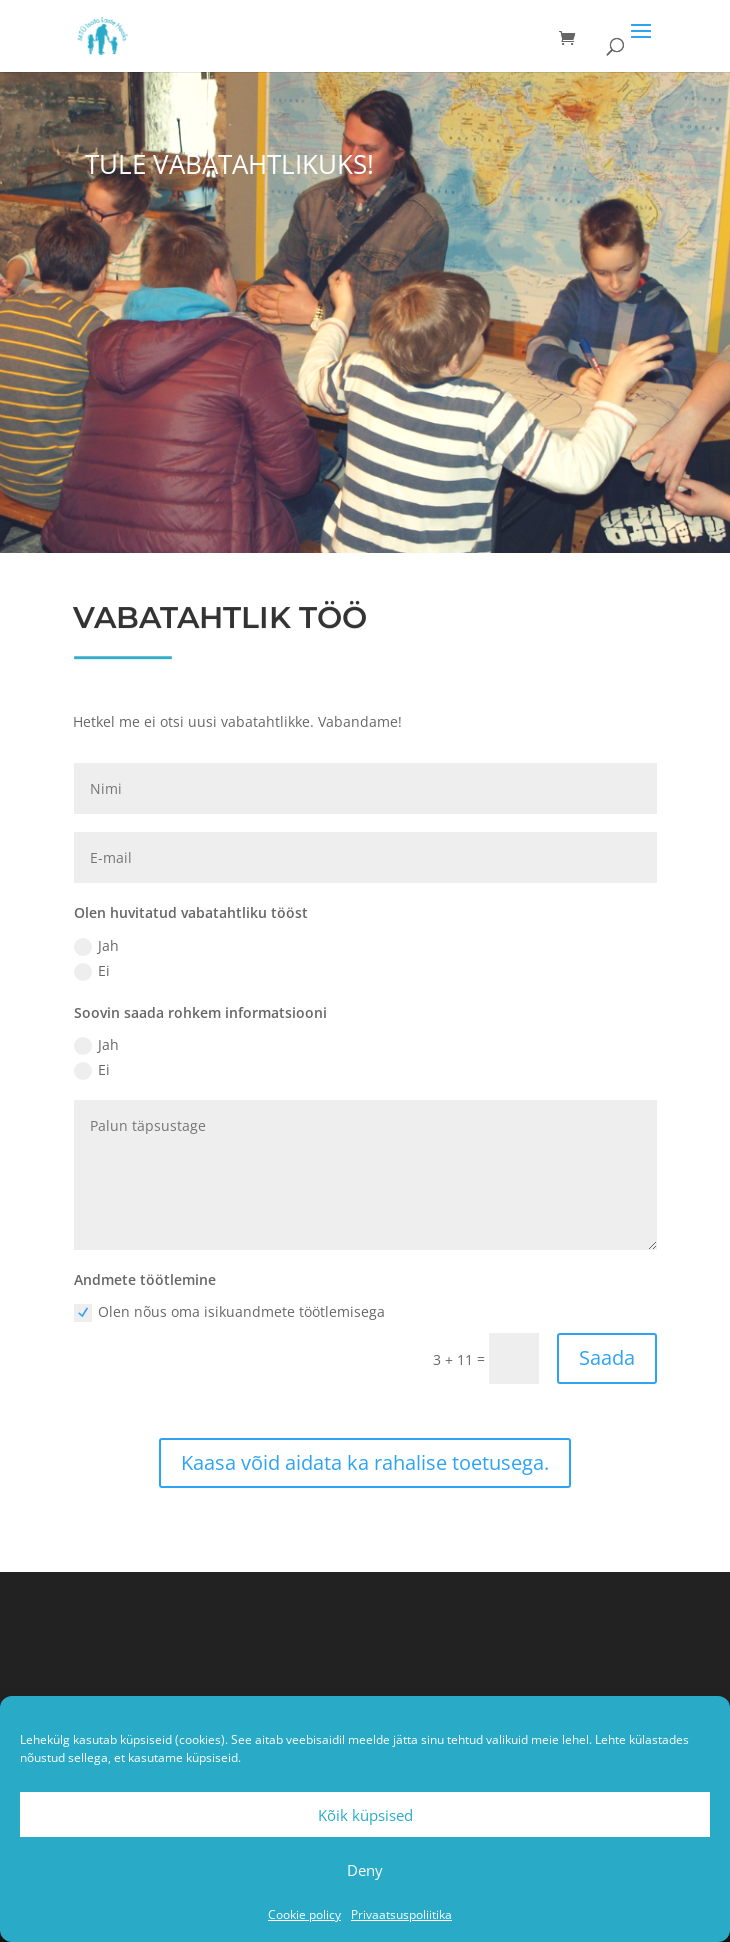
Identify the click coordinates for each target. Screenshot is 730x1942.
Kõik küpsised (365, 1815)
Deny (365, 1870)
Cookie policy (304, 1914)
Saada (607, 1357)
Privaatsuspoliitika (401, 1914)
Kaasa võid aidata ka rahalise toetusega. (365, 1462)
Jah (96, 946)
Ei (92, 971)
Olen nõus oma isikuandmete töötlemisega (229, 1312)
